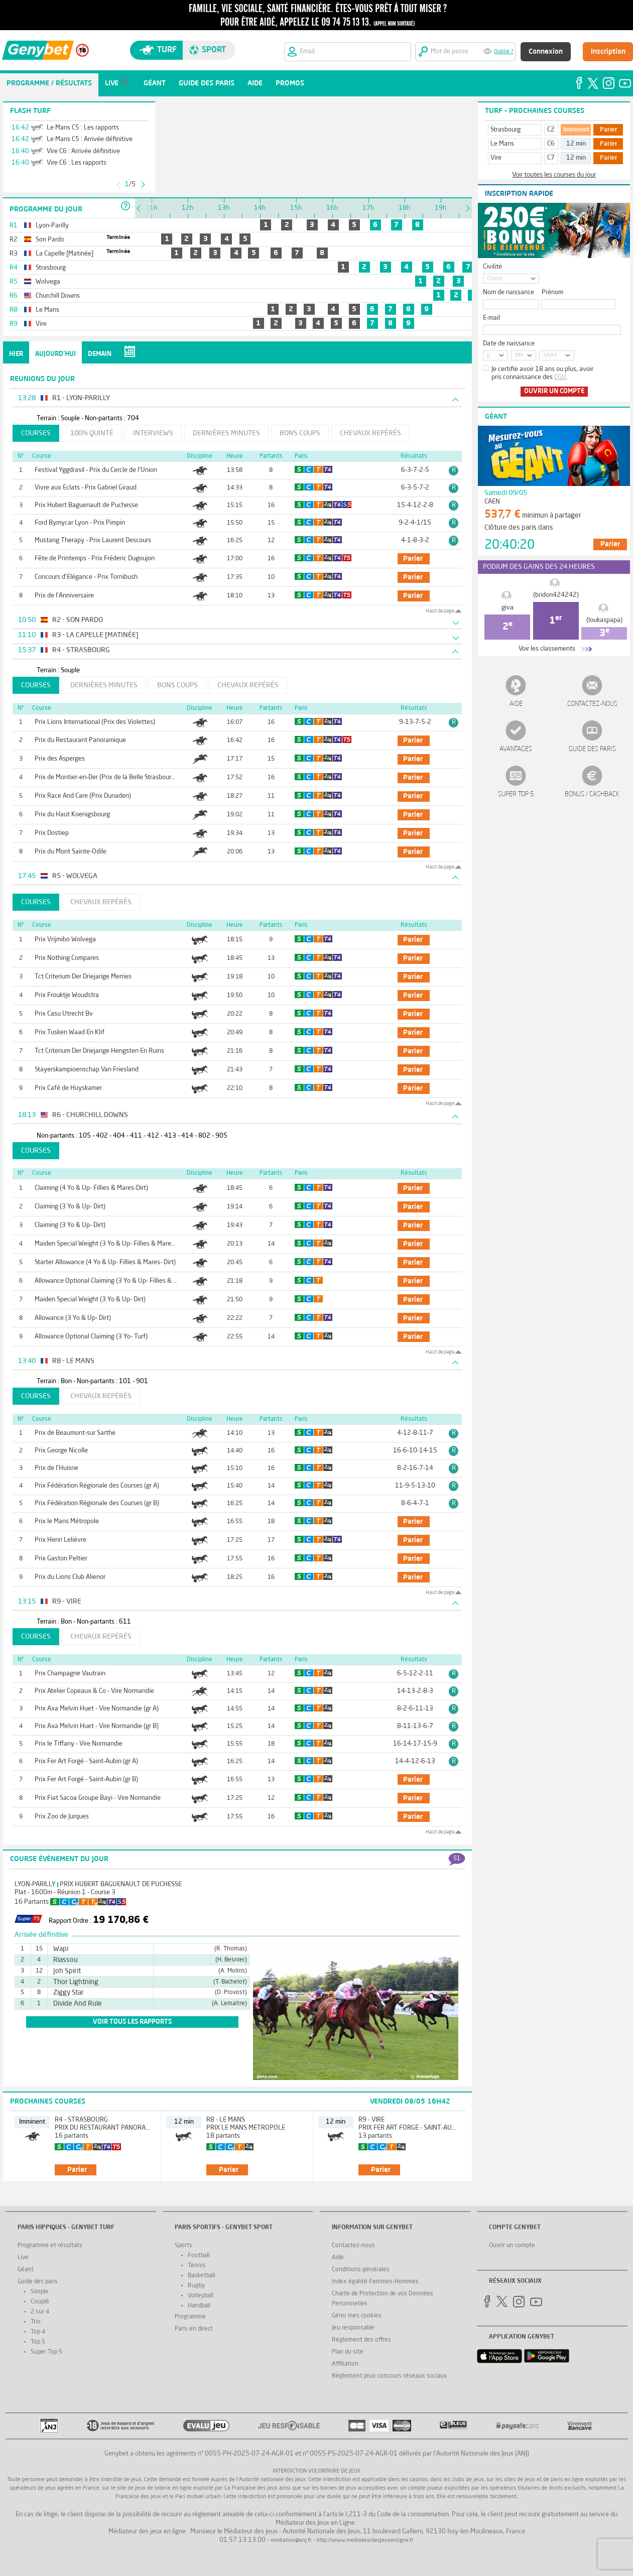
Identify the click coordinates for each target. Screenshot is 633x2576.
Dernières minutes (226, 433)
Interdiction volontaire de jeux (316, 2471)
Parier (608, 130)
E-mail (491, 318)
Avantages (515, 749)
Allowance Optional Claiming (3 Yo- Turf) (91, 1336)
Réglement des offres (361, 2340)
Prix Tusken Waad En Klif (69, 1032)
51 (456, 1859)
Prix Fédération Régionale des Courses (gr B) (97, 1503)
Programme (190, 2317)
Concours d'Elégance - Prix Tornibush (86, 577)
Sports (183, 2246)
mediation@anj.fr (291, 2540)
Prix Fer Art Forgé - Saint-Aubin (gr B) (86, 1779)
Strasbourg (505, 130)
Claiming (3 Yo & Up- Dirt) (70, 1206)
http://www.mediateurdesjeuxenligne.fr (365, 2540)
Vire (495, 158)
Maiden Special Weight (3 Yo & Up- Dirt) (90, 1299)
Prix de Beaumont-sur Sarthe (75, 1433)
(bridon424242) (556, 595)
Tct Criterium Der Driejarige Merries (83, 976)
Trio (36, 2322)
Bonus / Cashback (592, 794)
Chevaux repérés (370, 433)
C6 (551, 144)
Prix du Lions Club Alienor (70, 1577)
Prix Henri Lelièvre (60, 1540)
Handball (199, 2306)
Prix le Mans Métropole (67, 1521)
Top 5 (38, 2342)
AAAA (550, 355)
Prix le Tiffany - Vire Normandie (78, 1744)
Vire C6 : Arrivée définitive (83, 151)
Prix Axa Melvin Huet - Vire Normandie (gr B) (97, 1726)
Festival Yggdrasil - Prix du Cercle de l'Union (96, 470)
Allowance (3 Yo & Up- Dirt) (73, 1318)
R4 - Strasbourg (81, 2120)
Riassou (65, 1960)
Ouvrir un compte (554, 391)
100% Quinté (91, 433)
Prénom (552, 292)
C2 (551, 130)
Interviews (153, 433)
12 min (576, 144)
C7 (551, 158)
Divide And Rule (77, 2003)
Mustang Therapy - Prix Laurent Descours (93, 540)
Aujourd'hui (55, 354)
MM (519, 355)
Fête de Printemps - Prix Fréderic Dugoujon (95, 558)
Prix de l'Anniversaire (64, 595)
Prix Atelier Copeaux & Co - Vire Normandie (94, 1691)
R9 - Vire (371, 2120)
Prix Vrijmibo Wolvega (65, 939)
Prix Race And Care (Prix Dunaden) (83, 796)
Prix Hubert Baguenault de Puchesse (86, 505)
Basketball (201, 2276)
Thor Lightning (75, 1982)
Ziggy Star (68, 1992)
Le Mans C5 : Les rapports (83, 128)
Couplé (40, 2302)
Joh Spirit (67, 1971)
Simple (40, 2292)
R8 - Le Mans (225, 2120)
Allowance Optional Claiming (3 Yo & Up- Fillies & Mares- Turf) (121, 1281)
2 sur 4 (40, 2312)
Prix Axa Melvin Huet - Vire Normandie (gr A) (97, 1708)
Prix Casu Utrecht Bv (64, 1014)
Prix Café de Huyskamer (68, 1088)
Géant (26, 2270)
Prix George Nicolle (61, 1450)
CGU (560, 377)
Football (199, 2256)
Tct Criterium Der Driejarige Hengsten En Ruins (99, 1051)
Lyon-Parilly (35, 1884)
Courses (36, 433)
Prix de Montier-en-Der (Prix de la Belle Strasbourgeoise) (113, 777)
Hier (16, 354)
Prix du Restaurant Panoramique (80, 740)
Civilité (492, 267)
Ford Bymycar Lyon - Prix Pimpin (80, 523)
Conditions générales (361, 2270)
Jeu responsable (353, 2328)
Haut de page (440, 611)
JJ (488, 355)
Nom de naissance (508, 292)
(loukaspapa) (604, 620)
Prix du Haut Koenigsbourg (72, 814)
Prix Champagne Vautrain (70, 1673)
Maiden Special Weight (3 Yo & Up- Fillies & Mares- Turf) (113, 1244)
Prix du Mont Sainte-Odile (70, 851)
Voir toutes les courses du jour (554, 175)
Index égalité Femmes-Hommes (375, 2282)
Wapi (60, 1948)
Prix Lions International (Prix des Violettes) (95, 722)
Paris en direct (194, 2329)
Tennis (197, 2266)
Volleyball (200, 2296)
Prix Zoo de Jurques (62, 1816)
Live (23, 2258)
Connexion (546, 51)
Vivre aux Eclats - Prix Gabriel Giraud (86, 487)
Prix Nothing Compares (67, 958)
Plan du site (347, 2352)
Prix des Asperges (60, 759)
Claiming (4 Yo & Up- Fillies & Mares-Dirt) (91, 1188)
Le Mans (502, 144)
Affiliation (345, 2364)
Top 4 (38, 2332)
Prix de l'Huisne (56, 1468)
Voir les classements (547, 649)
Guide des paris (592, 749)
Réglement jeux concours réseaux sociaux (389, 2376)
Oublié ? (504, 52)
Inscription (608, 51)
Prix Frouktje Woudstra (67, 995)
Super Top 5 (516, 794)
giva (507, 607)
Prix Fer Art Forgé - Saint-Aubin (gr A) (86, 1761)
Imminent (576, 130)
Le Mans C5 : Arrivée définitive (90, 139)
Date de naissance (509, 343)
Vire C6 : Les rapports (76, 163)
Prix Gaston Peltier (61, 1558)
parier (413, 558)
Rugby (196, 2286)
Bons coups (300, 433)
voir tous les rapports (132, 2022)
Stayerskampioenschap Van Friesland (87, 1069)
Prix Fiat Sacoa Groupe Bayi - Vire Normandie (98, 1798)
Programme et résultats (50, 2246)
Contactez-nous (592, 704)
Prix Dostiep (52, 833)
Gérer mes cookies (357, 2316)
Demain (99, 354)
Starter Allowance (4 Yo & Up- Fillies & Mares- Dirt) (105, 1262)
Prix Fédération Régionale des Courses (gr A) (97, 1486)
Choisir (495, 279)
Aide (516, 704)
